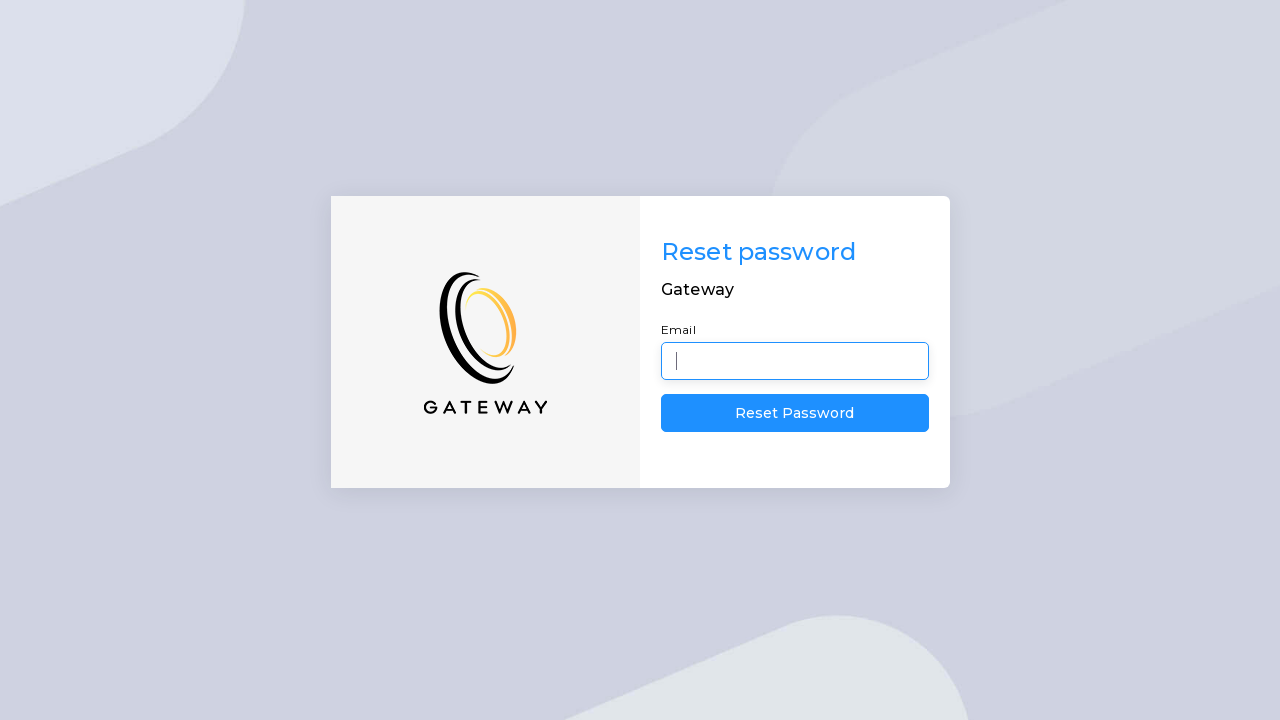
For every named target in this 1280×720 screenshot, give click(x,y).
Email (678, 329)
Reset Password (794, 413)
